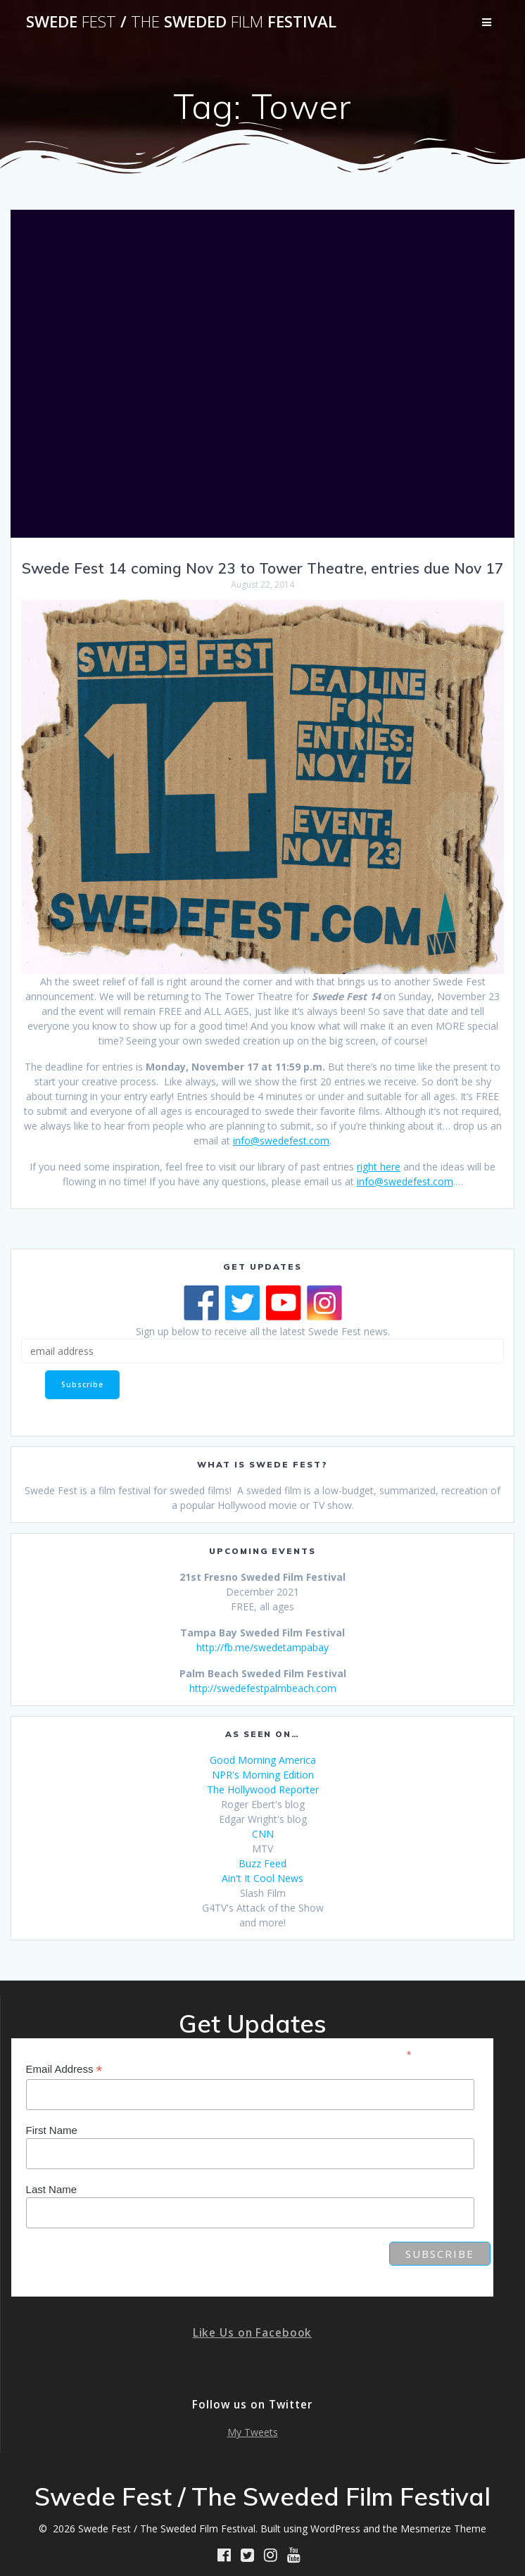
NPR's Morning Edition (263, 1774)
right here (378, 1166)
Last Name (51, 2189)
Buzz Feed (262, 1863)
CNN (263, 1834)
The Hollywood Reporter (263, 1789)
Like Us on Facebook (252, 2332)
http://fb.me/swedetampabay (262, 1647)
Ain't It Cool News (262, 1878)
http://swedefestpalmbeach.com (262, 1688)
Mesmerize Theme (443, 2528)
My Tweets (252, 2432)
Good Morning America (263, 1760)
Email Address (64, 2069)
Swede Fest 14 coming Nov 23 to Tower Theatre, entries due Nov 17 (263, 568)
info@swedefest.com (281, 1140)
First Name (51, 2130)
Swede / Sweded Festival (181, 22)
